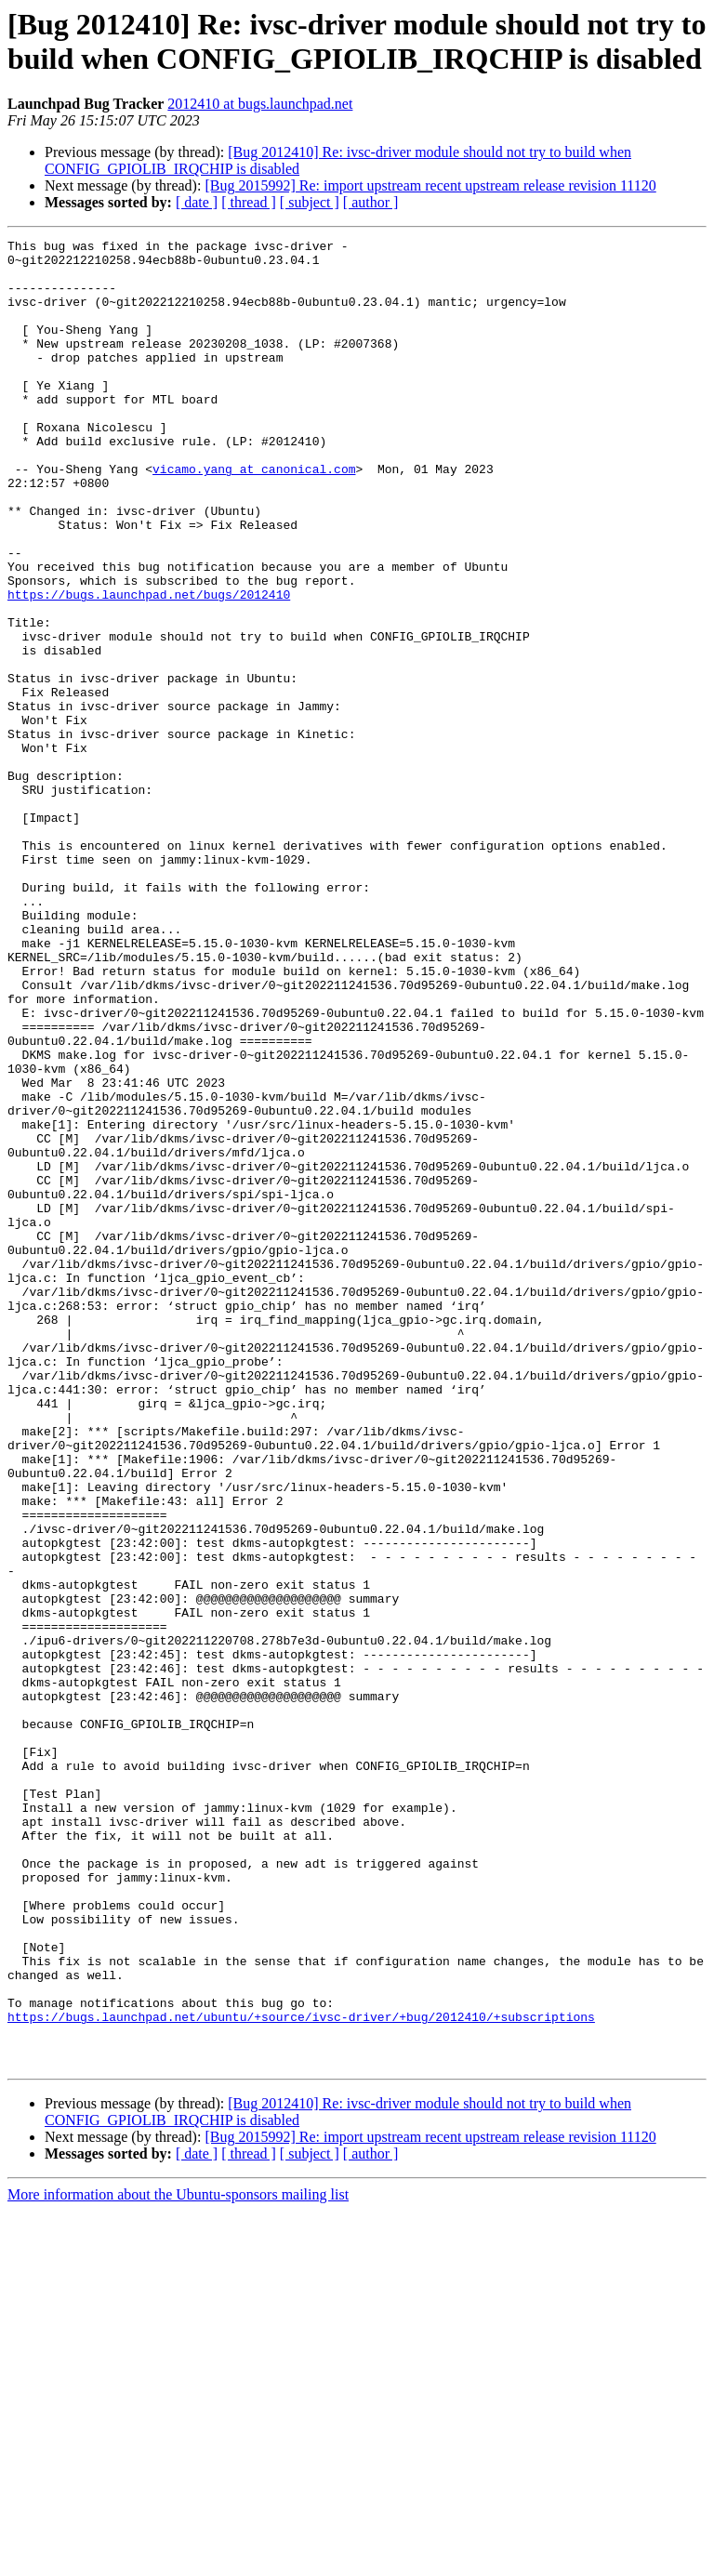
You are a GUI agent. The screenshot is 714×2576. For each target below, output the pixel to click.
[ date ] (197, 202)
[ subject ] (309, 202)
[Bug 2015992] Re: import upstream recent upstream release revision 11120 (430, 185)
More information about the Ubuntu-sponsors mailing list (178, 2560)
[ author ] (371, 202)
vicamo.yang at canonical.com (253, 516)
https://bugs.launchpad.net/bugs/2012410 (148, 666)
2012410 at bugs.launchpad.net (259, 104)
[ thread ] (248, 202)
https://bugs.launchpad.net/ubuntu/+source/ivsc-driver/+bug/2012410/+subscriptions (301, 2373)
